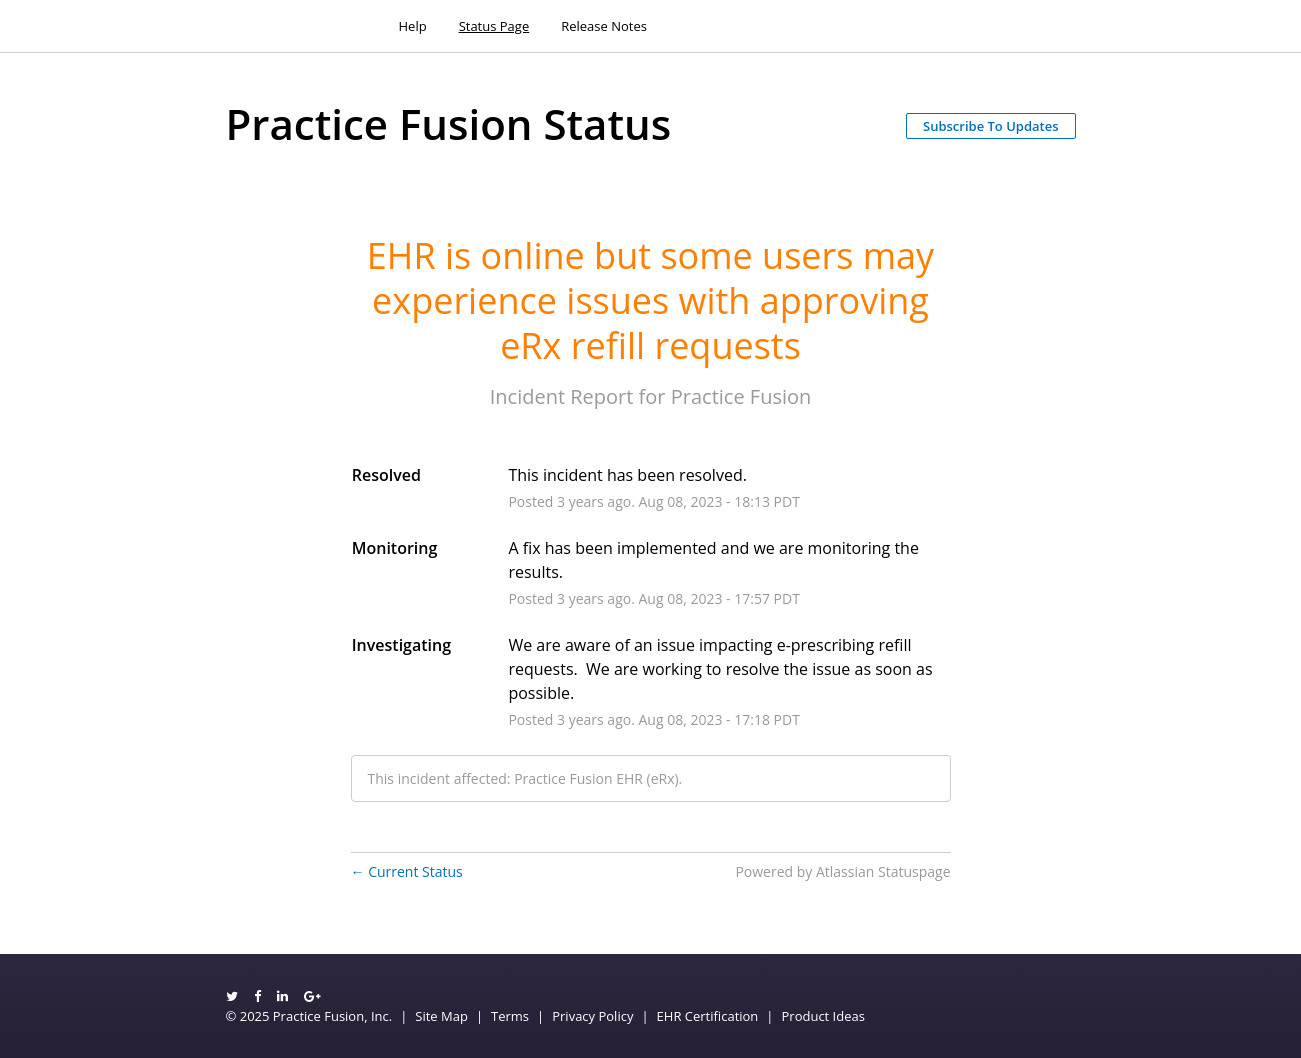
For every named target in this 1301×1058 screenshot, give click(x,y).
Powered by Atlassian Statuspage (842, 871)
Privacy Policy (592, 1016)
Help (413, 26)
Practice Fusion (741, 396)
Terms (510, 1016)
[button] (990, 126)
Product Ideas (823, 1016)
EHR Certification (708, 1016)
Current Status (407, 871)
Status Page (494, 26)
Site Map (441, 1016)
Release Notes (604, 26)
